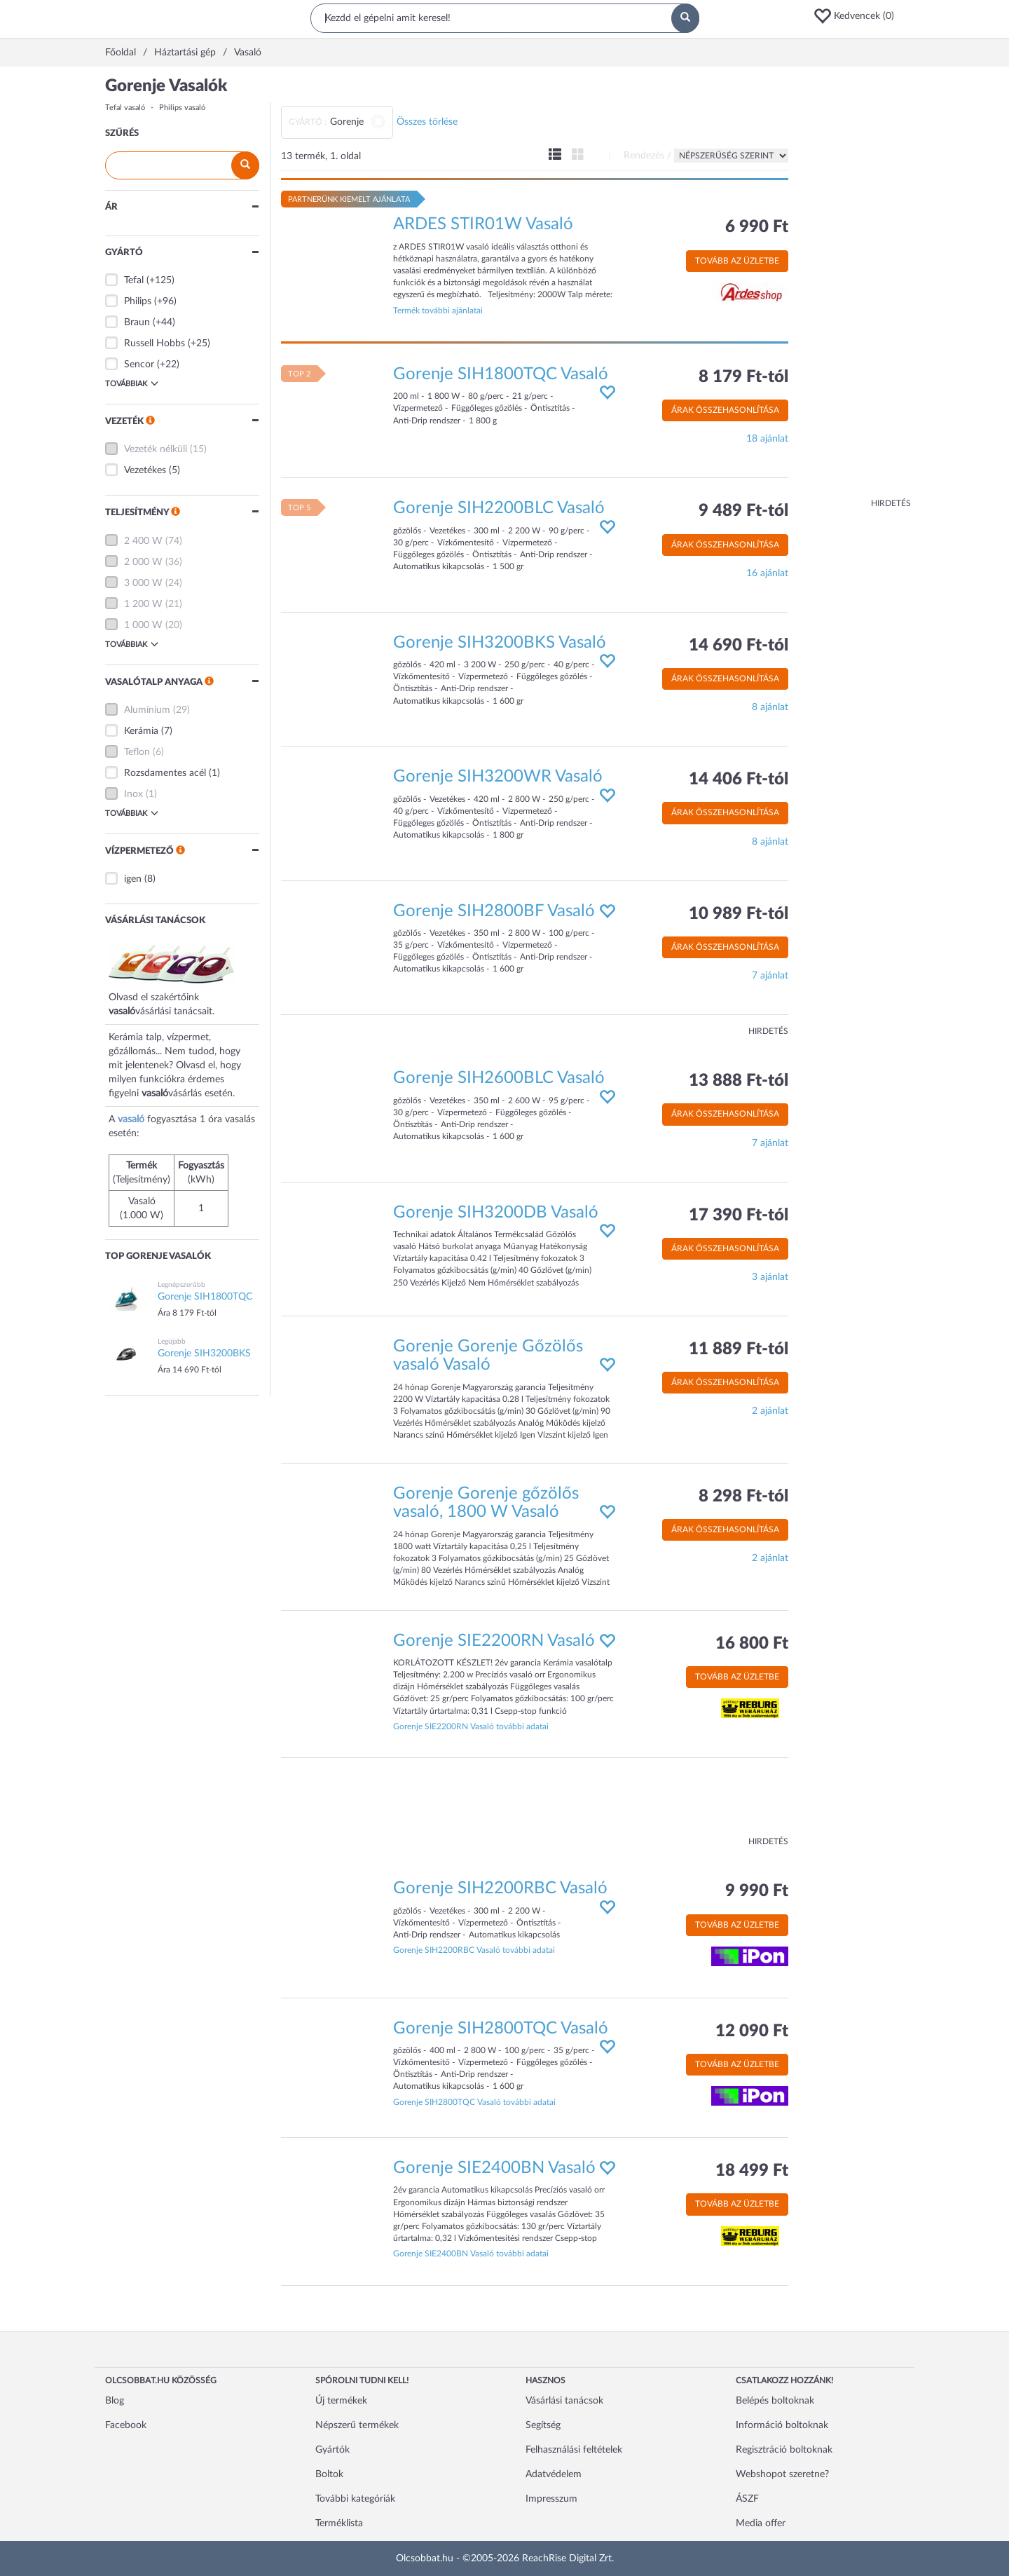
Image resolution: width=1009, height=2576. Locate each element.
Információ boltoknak (782, 2425)
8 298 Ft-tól (743, 1496)
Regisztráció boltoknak (784, 2450)
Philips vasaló (182, 107)
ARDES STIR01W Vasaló (483, 224)
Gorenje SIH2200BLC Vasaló (499, 508)
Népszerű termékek (357, 2425)
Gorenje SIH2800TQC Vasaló (500, 2028)
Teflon (137, 752)
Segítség (543, 2425)
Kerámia (141, 731)
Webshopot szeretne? (782, 2474)
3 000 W (143, 583)
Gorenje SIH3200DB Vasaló (495, 1212)
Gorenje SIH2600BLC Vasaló (499, 1078)
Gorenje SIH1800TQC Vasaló (500, 374)
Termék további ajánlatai (438, 310)
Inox (133, 794)
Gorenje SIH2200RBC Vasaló (500, 1888)
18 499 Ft (751, 2170)
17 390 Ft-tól (738, 1215)
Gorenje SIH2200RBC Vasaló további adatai (474, 1950)
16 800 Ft (751, 1643)
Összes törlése (427, 122)
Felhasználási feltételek (574, 2450)
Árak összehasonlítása (725, 410)
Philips (137, 301)
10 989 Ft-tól (738, 914)
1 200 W (143, 604)
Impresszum (551, 2499)
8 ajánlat (770, 707)
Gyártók (332, 2450)
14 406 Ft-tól (738, 779)
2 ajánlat (770, 1411)
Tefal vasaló (125, 107)
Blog (114, 2401)
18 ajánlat (767, 439)
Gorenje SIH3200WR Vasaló (498, 776)
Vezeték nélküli (155, 449)
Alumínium (147, 710)
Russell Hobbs (154, 343)
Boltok (329, 2474)
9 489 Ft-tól (743, 511)
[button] (858, 16)
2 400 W (143, 541)
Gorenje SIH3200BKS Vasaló (499, 642)
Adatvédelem (554, 2474)
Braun (137, 322)
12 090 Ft (751, 2031)
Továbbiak (131, 383)
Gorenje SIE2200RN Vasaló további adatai (471, 1726)
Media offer (760, 2523)
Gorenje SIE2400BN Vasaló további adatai (471, 2253)
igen (133, 879)
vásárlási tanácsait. (174, 1011)
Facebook (125, 2425)
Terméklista (339, 2523)
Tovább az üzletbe (737, 261)
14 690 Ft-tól (738, 645)
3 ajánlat (770, 1277)
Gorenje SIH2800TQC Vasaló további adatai (474, 2102)
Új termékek (341, 2401)
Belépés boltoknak (775, 2401)
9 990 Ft (756, 1891)
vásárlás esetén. (201, 1093)
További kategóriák (355, 2499)
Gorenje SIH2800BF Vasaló (494, 911)
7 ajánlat (770, 976)
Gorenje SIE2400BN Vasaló (494, 2168)
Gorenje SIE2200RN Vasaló (494, 1641)
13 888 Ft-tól (738, 1080)
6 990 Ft (756, 227)
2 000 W (143, 562)
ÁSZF (747, 2499)
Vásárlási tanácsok (564, 2401)
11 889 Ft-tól (738, 1349)
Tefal (134, 280)
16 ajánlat (767, 573)
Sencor (139, 364)
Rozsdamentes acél (165, 773)
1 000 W (143, 625)
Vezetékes (145, 470)
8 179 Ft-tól (743, 377)
